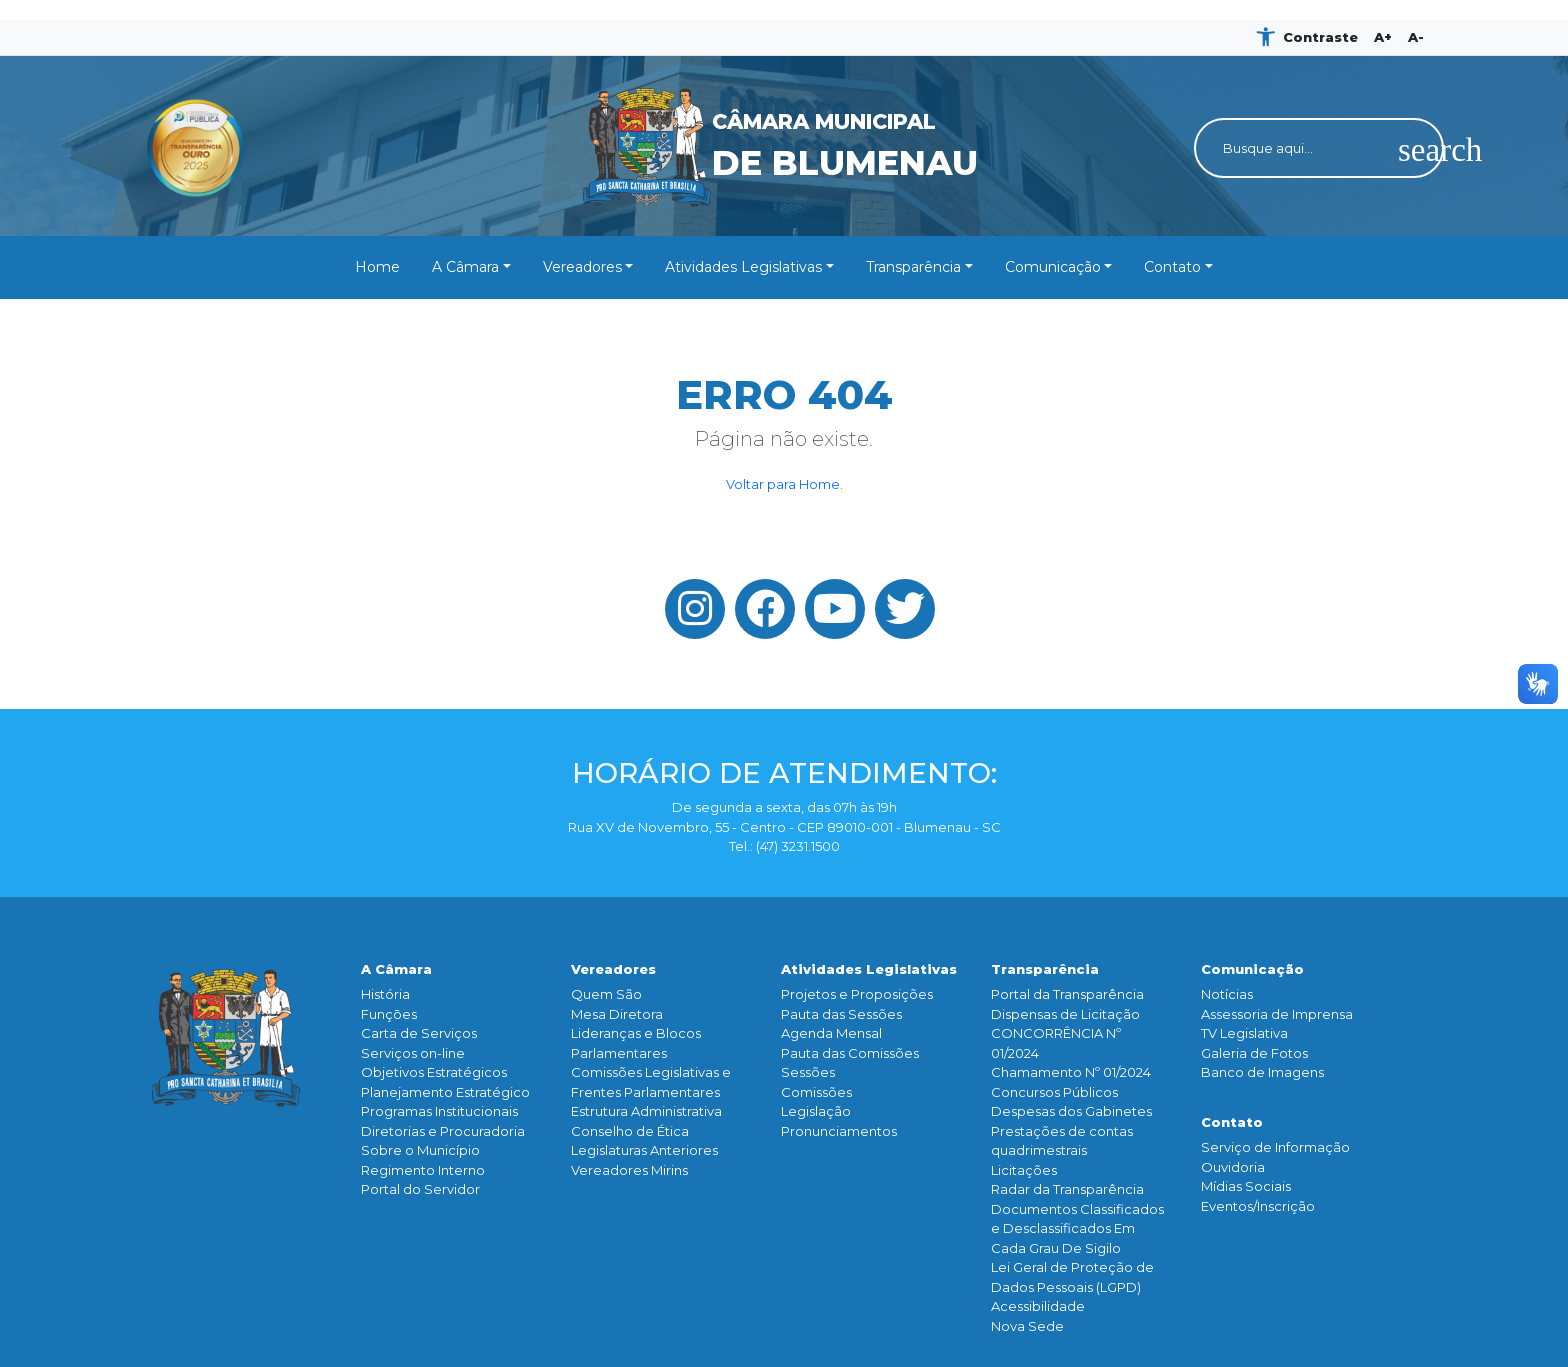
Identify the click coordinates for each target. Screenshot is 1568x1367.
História (385, 994)
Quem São (606, 994)
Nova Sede (1027, 1326)
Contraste (1320, 37)
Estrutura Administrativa (646, 1111)
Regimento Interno (423, 1170)
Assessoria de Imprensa (1277, 1014)
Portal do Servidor (420, 1189)
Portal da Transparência (1067, 994)
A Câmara (465, 267)
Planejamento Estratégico (445, 1092)
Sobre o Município (420, 1150)
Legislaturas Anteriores (644, 1150)
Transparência (913, 267)
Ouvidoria (1233, 1167)
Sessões (808, 1072)
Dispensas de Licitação (1065, 1014)
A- (1416, 37)
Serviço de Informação (1275, 1147)
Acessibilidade (1038, 1306)
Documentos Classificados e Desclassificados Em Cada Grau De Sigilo (1077, 1228)
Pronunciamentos (839, 1131)
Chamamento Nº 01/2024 (1071, 1072)
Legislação (816, 1111)
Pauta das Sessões (841, 1014)
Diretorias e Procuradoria (443, 1131)
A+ (1383, 37)
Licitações (1024, 1170)
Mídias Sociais (1246, 1186)
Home (377, 267)
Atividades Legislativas (743, 267)
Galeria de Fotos (1254, 1053)
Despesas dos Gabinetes (1071, 1111)
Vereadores (582, 267)
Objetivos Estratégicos (434, 1072)
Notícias (1227, 994)
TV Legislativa (1244, 1033)
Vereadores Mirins (629, 1170)
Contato (1172, 267)
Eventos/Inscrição (1258, 1206)
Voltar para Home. (784, 484)
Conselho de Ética (630, 1131)
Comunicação (1053, 267)
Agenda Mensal (831, 1033)
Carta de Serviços (419, 1033)
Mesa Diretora (617, 1014)
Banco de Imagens (1262, 1072)
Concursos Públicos (1054, 1092)
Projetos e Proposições (857, 994)
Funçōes (389, 1014)
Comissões (816, 1092)
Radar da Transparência (1067, 1189)
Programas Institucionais (439, 1111)
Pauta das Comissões (850, 1053)
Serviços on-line (413, 1053)
